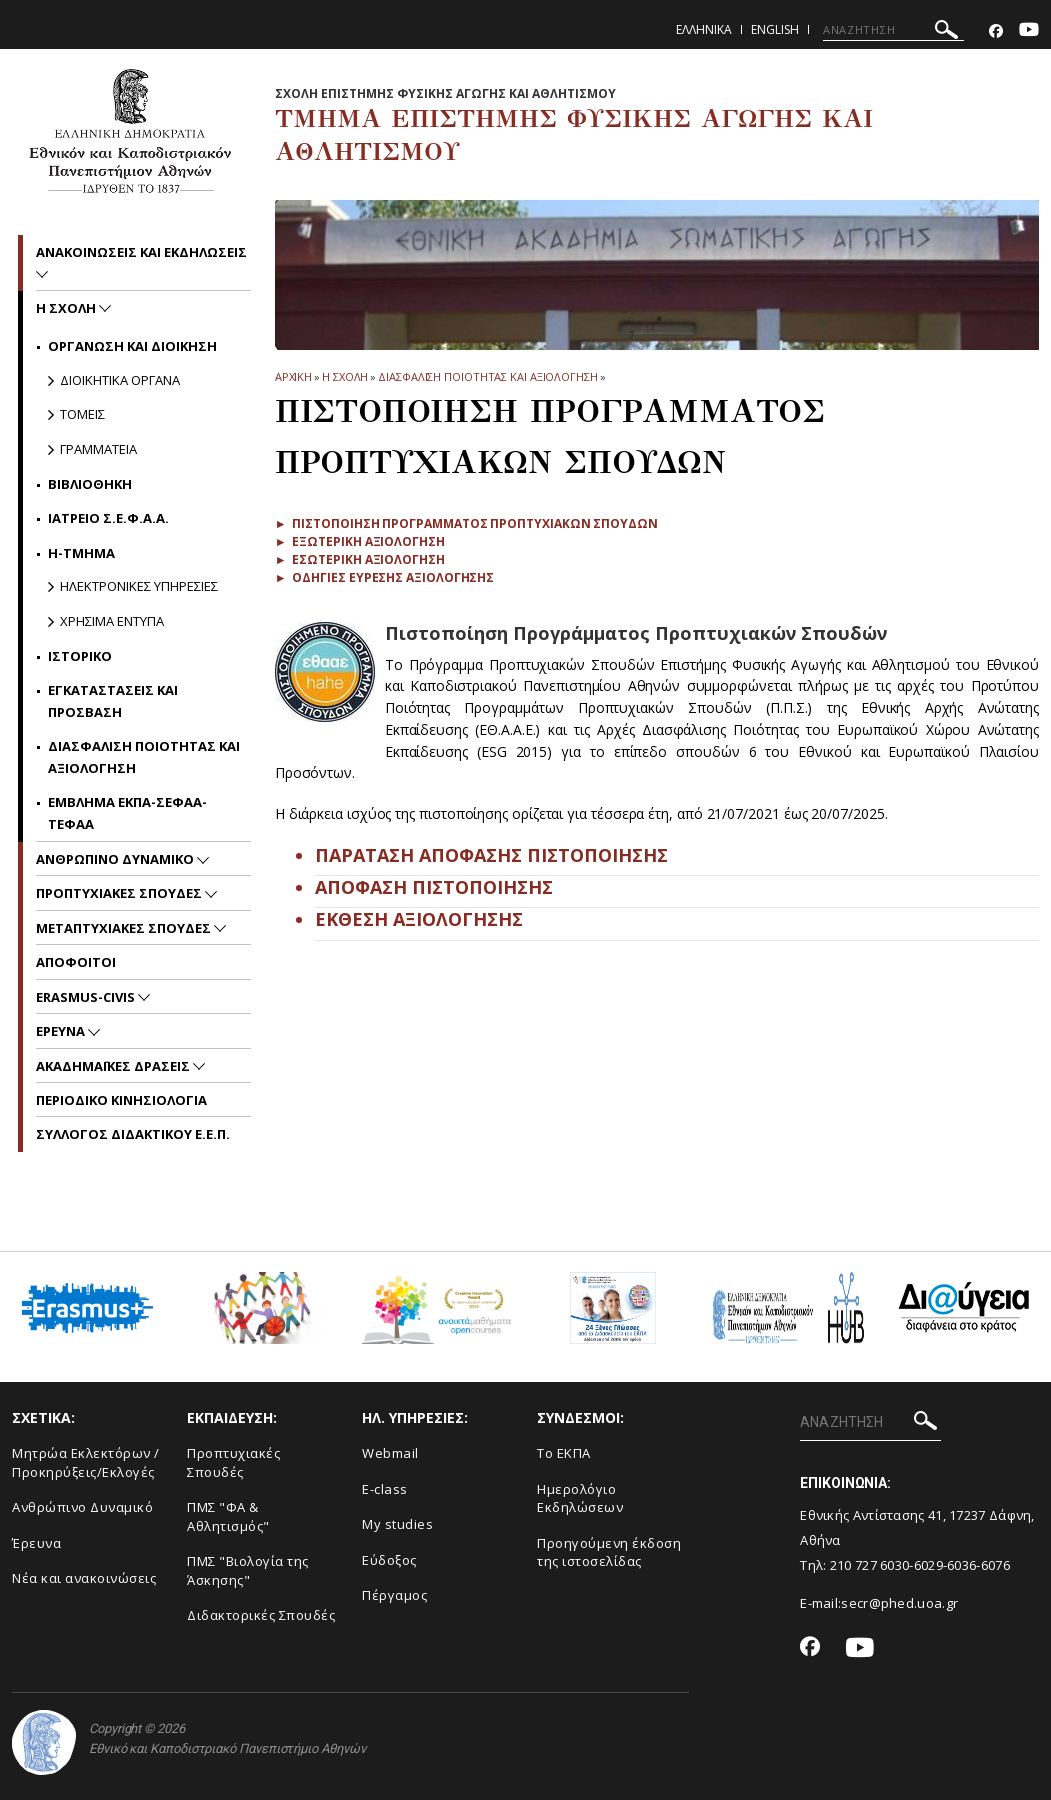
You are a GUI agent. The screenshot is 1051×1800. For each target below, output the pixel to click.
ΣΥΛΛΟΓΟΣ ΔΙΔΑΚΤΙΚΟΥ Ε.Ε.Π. (133, 1134)
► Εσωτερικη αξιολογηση (360, 559)
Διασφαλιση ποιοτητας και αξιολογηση (488, 376)
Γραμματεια (98, 449)
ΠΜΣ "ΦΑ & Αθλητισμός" (228, 1516)
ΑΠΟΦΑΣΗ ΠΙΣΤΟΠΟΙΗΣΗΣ (434, 887)
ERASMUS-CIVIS (87, 997)
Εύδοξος (389, 1560)
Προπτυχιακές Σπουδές (233, 1462)
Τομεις (82, 414)
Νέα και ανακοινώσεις (84, 1578)
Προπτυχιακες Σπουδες (120, 893)
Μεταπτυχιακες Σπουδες (125, 928)
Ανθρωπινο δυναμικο (116, 859)
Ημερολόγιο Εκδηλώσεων (580, 1498)
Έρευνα (36, 1543)
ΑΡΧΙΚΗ (293, 376)
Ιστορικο (80, 656)
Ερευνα (62, 1031)
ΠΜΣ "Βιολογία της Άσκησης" (248, 1570)
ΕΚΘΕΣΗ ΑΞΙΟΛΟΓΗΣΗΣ (419, 919)
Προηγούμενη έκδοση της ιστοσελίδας (609, 1552)
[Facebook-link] (996, 31)
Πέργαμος (394, 1595)
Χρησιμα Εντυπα (112, 621)
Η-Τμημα (81, 553)
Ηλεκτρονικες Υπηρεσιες (139, 586)
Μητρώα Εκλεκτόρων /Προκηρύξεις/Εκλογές (86, 1462)
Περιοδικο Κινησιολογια (121, 1100)
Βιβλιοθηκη (90, 484)
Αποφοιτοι (76, 962)
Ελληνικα (704, 29)
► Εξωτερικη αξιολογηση (360, 541)
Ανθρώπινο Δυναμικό (82, 1507)
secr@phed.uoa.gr (899, 1603)
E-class (385, 1489)
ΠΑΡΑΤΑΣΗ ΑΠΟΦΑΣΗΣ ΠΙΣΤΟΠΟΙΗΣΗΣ (491, 855)
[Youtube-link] (1029, 31)
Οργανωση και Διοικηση (132, 346)
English (775, 29)
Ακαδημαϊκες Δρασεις (114, 1066)
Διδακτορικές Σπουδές (261, 1615)
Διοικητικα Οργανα (120, 380)
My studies (397, 1524)
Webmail (390, 1453)
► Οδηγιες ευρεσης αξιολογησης (384, 577)
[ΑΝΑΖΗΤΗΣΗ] (893, 30)
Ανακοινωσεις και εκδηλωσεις (141, 252)
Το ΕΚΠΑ (564, 1453)
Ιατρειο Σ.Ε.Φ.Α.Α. (108, 518)
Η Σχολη (345, 376)
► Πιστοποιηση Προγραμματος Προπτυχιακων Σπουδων (466, 523)
